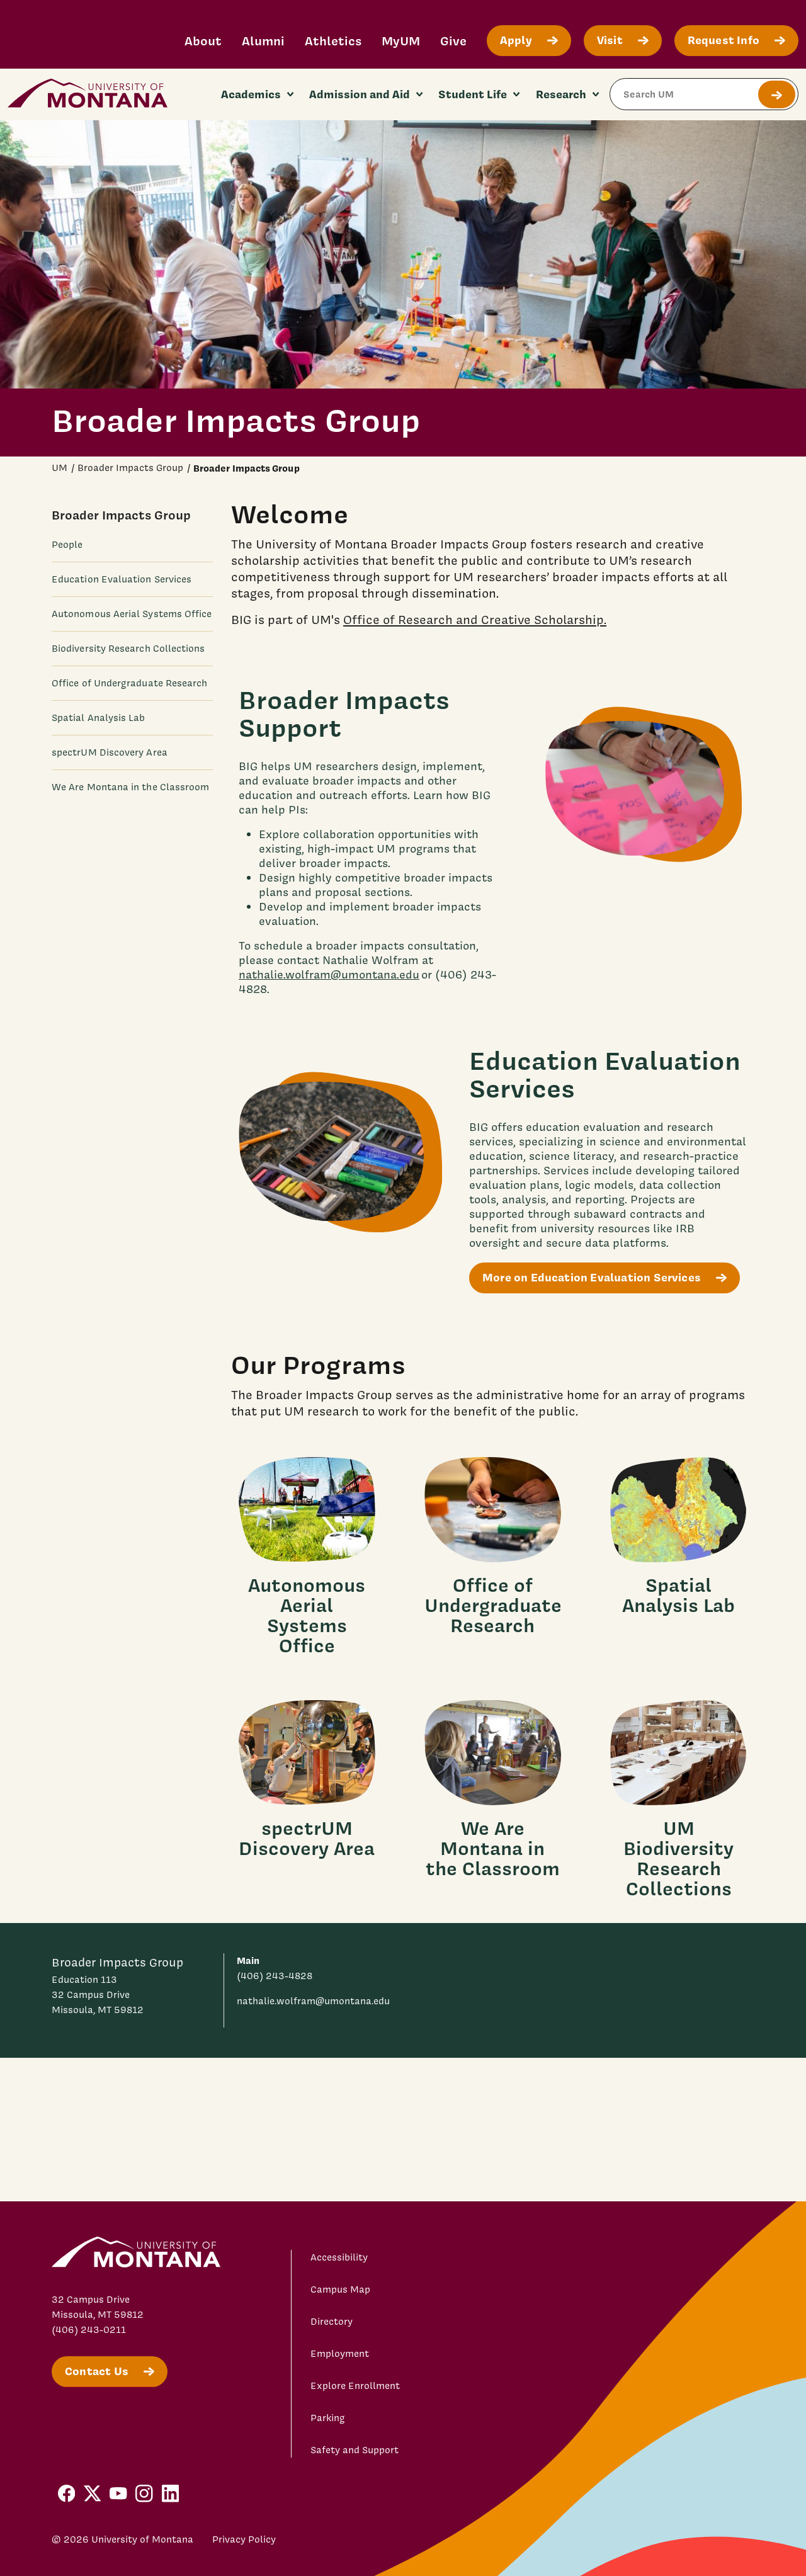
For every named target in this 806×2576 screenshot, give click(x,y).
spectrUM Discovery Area (109, 752)
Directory (331, 2321)
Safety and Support (354, 2450)
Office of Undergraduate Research (129, 683)
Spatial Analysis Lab (98, 718)
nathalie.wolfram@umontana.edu (329, 974)
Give (453, 40)
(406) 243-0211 (89, 2330)
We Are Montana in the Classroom (130, 787)
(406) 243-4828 (274, 1976)
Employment (339, 2353)
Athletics (333, 40)
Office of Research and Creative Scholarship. (474, 619)
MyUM (401, 40)
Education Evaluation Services (121, 579)
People (67, 544)
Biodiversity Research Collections (128, 648)
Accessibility (339, 2257)
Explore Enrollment (355, 2386)
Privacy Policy (244, 2539)
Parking (327, 2418)
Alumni (263, 40)
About (203, 40)
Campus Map (340, 2289)
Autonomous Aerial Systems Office (132, 614)
